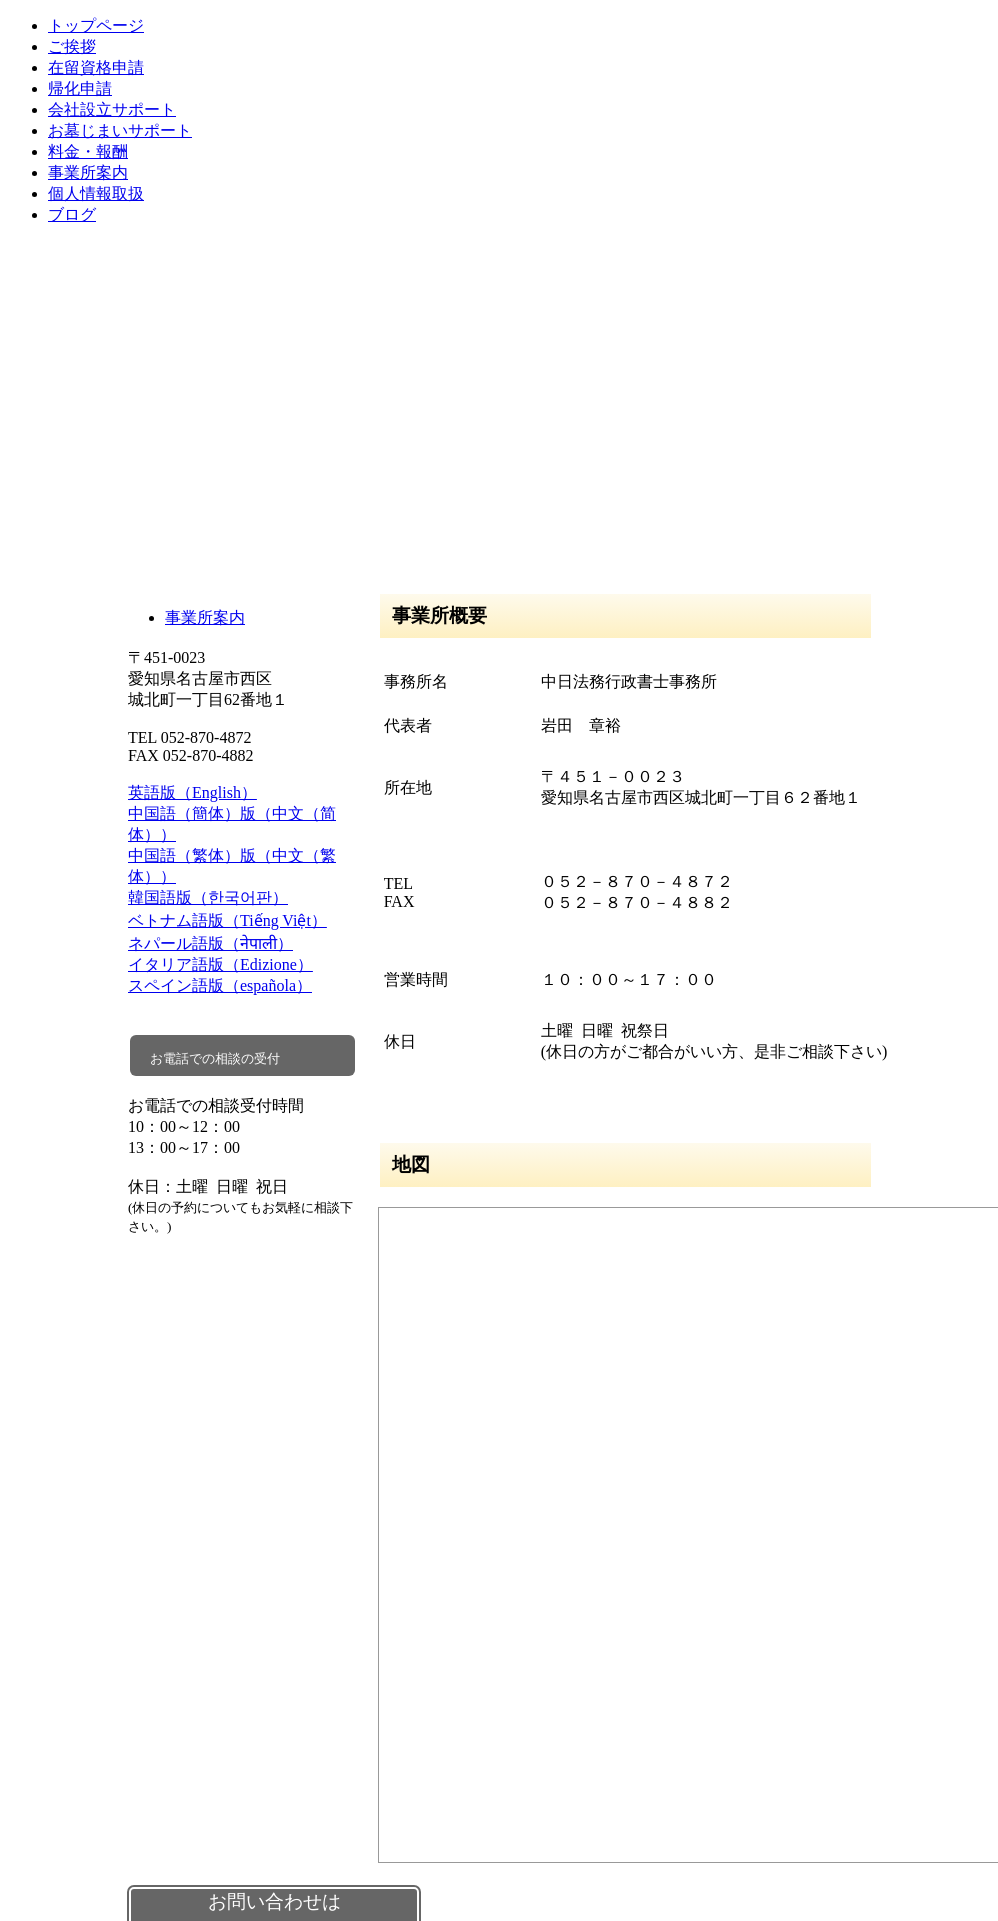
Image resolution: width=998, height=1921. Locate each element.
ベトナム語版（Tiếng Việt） (227, 920)
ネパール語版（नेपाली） (210, 943)
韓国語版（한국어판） (208, 897)
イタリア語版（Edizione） (220, 964)
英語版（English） (192, 792)
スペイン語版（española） (220, 985)
